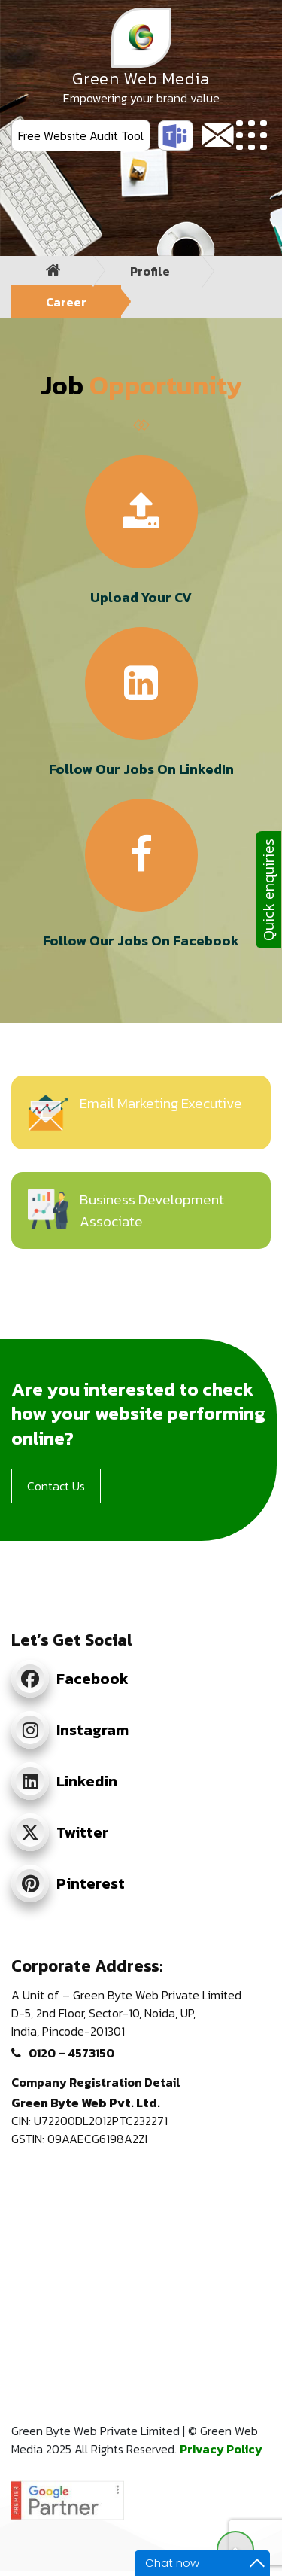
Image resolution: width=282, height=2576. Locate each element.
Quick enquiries (268, 890)
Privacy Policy (221, 2449)
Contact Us (56, 1486)
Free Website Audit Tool (81, 135)
